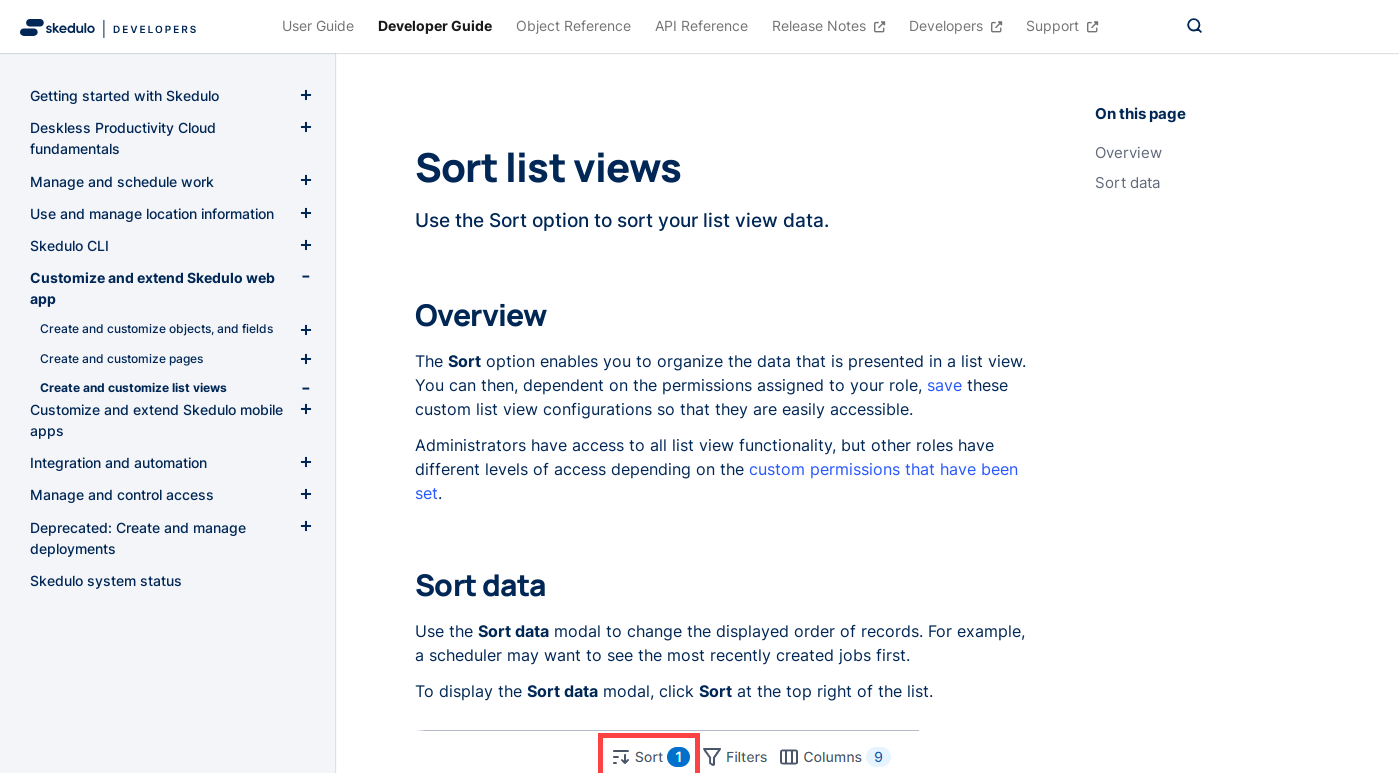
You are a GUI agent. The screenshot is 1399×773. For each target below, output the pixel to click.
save (944, 385)
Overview (1128, 153)
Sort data (1127, 183)
